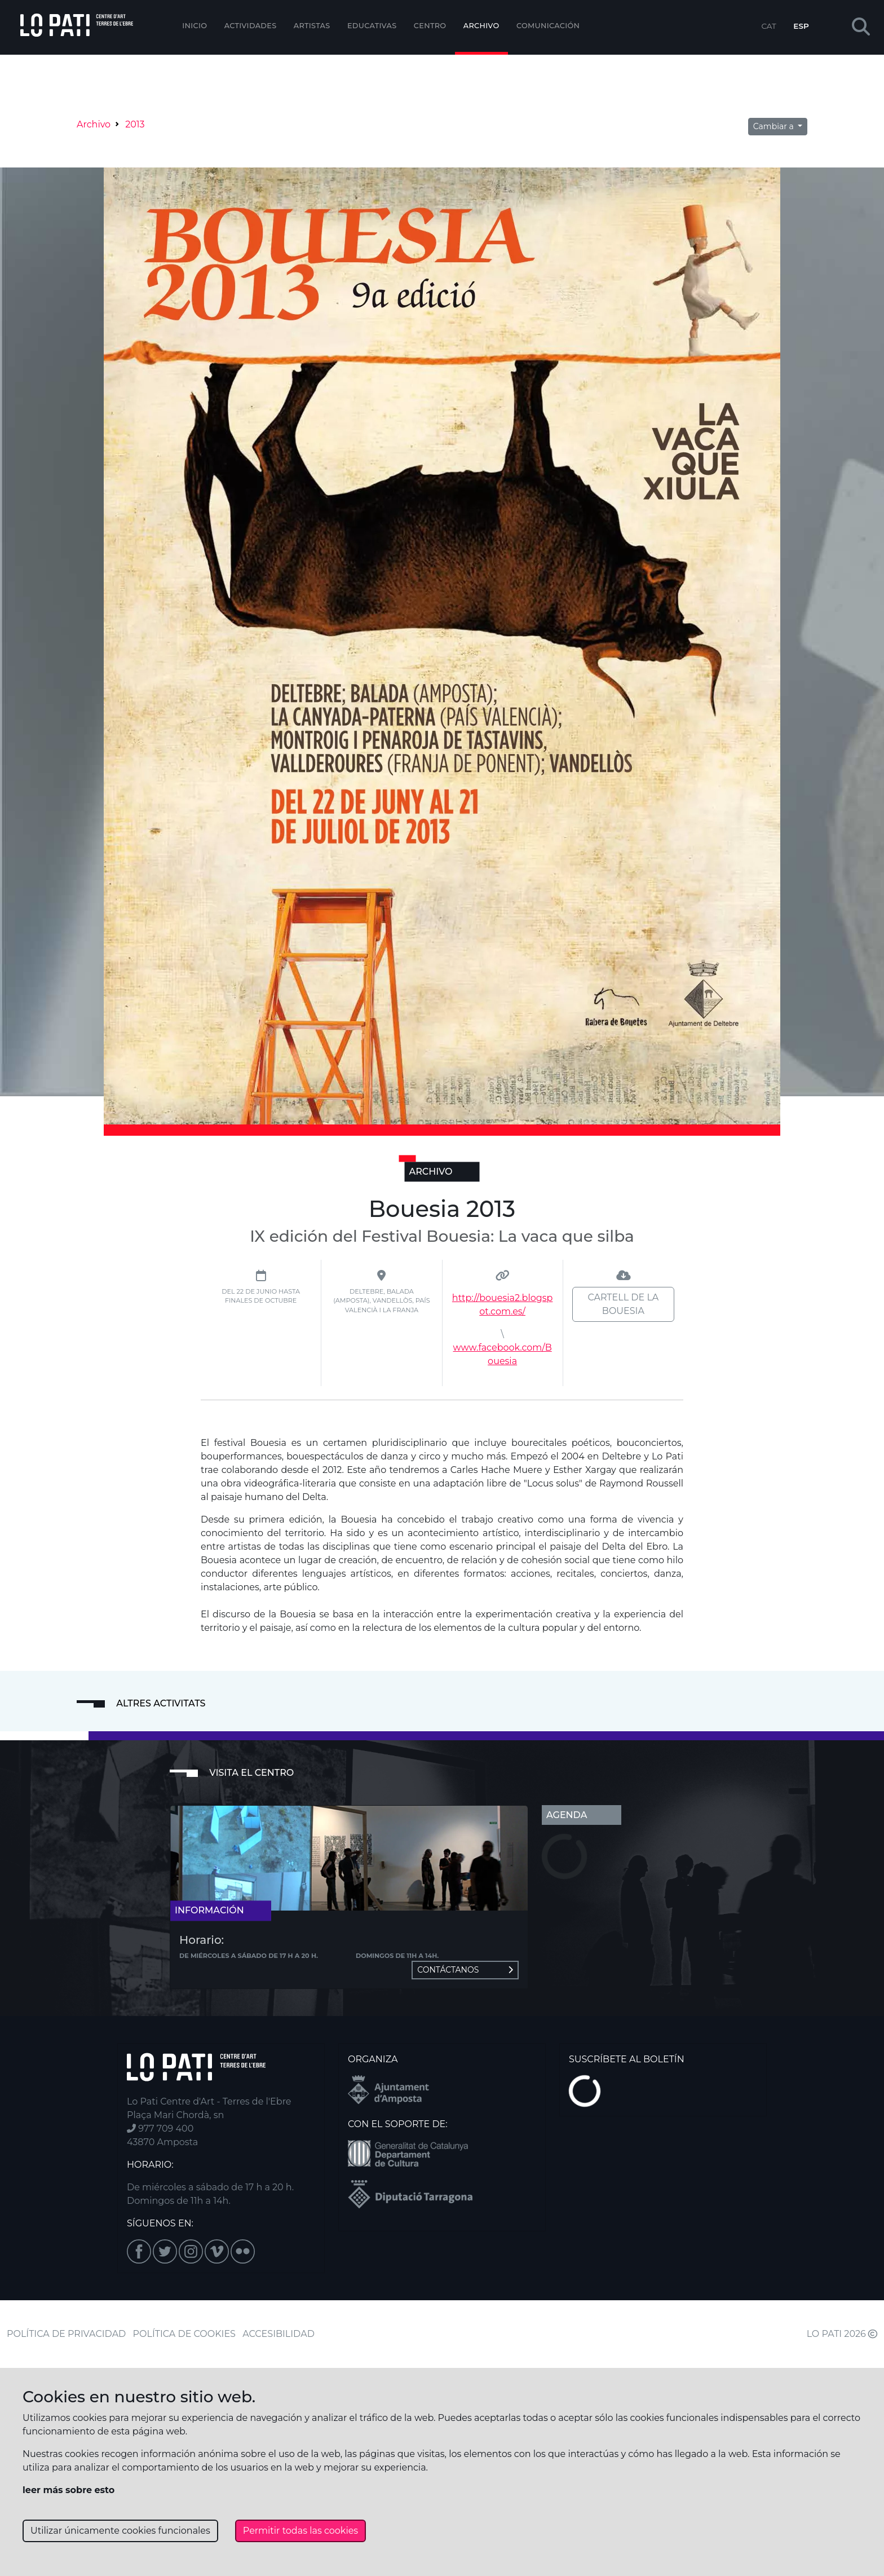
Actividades (250, 25)
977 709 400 (160, 2128)
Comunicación (548, 25)
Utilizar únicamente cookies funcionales (120, 2530)
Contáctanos (465, 1970)
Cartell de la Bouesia (622, 1304)
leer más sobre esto (68, 2490)
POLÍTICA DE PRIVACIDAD (66, 2333)
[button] (861, 27)
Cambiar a (774, 126)
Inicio (194, 25)
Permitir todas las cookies (300, 2530)
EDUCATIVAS (372, 25)
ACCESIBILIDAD (278, 2333)
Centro (430, 25)
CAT (768, 25)
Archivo (481, 25)
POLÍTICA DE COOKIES (184, 2333)
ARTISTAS (312, 25)
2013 (134, 124)
